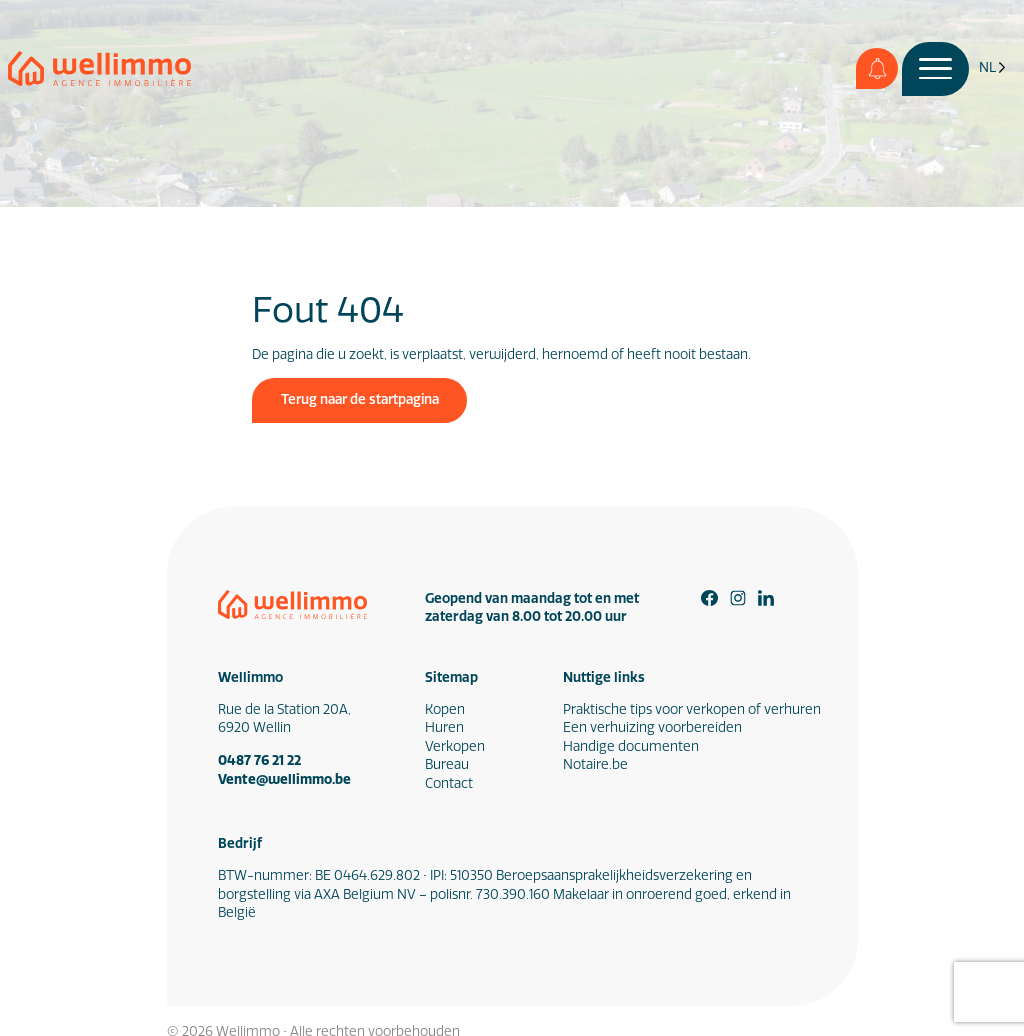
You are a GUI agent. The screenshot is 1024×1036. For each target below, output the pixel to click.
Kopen (445, 709)
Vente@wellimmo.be (284, 779)
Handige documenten (631, 746)
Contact (449, 783)
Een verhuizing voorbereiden (652, 727)
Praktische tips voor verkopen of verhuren (692, 709)
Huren (444, 727)
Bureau (447, 764)
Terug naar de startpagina (360, 399)
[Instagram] (738, 598)
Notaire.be (595, 764)
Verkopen (455, 746)
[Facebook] (709, 598)
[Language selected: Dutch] (992, 68)
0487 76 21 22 (259, 760)
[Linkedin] (766, 598)
